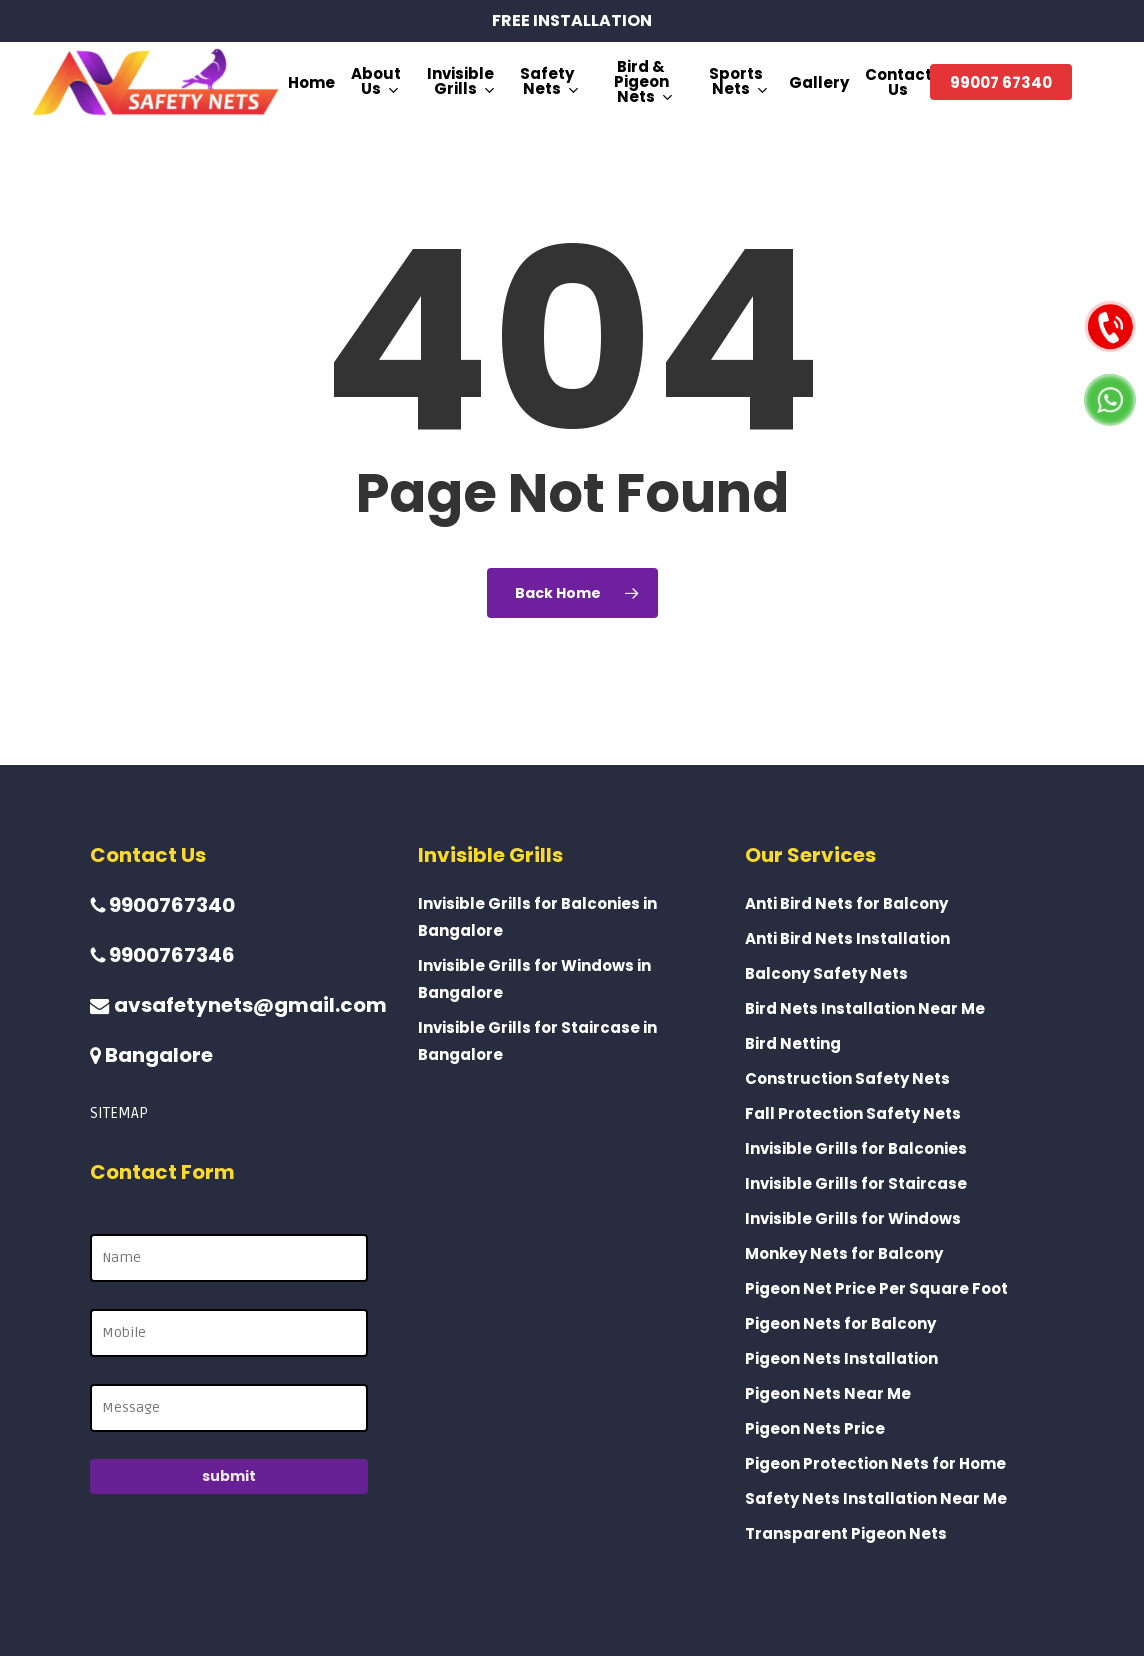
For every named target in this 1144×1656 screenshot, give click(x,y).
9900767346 (162, 955)
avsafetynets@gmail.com (238, 1005)
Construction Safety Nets (847, 1078)
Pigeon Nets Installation (841, 1358)
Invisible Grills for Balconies (856, 1148)
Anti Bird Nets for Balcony (846, 903)
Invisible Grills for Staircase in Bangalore (537, 1041)
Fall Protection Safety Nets (853, 1113)
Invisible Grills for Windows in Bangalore (534, 979)
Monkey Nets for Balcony (844, 1253)
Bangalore (151, 1055)
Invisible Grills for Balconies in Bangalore (537, 917)
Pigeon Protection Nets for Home (875, 1463)
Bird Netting (793, 1043)
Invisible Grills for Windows (853, 1218)
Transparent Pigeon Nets (846, 1533)
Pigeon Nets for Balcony (840, 1323)
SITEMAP (119, 1113)
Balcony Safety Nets (826, 973)
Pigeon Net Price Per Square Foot (876, 1288)
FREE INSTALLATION (572, 20)
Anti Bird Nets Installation (847, 938)
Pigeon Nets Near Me (828, 1393)
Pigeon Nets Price (815, 1428)
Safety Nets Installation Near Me (876, 1498)
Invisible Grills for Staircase (856, 1183)
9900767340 (162, 905)
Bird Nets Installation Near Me (865, 1008)
